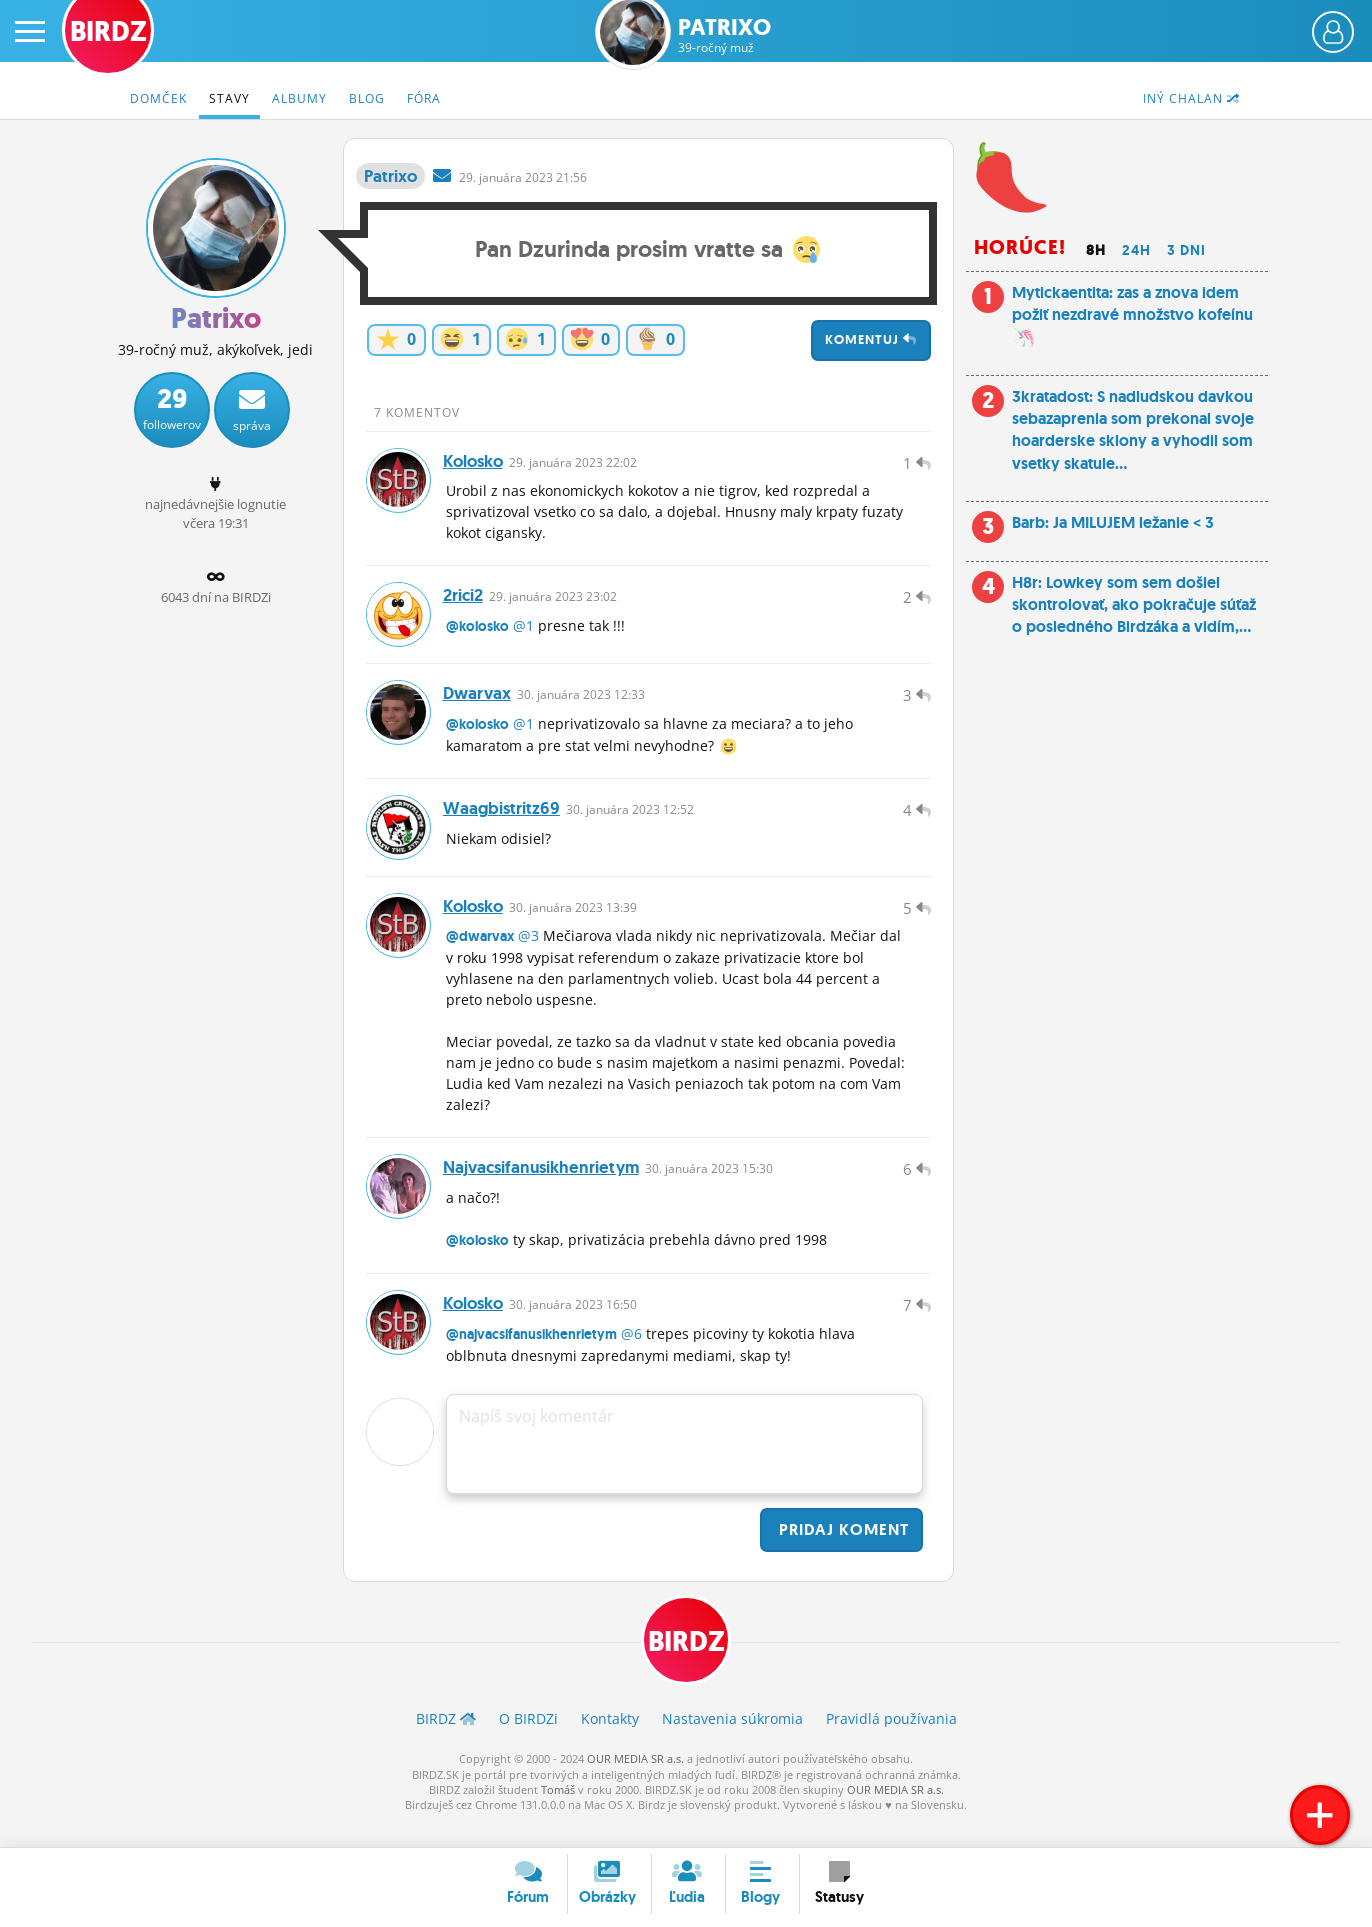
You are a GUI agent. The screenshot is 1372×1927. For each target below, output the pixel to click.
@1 (523, 632)
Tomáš (558, 1813)
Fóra (424, 98)
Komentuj (871, 339)
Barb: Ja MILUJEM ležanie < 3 (1113, 522)
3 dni (1186, 250)
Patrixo (724, 35)
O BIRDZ (528, 1743)
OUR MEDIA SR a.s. (635, 1783)
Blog (367, 98)
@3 (528, 952)
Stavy (229, 98)
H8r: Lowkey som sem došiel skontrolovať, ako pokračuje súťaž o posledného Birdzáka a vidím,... (1134, 605)
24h (1136, 250)
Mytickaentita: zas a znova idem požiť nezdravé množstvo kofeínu (1132, 315)
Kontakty (610, 1743)
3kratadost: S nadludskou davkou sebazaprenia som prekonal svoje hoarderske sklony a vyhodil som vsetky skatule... (1133, 430)
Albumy (299, 98)
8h (1096, 250)
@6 (631, 1356)
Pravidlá (891, 1743)
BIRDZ (686, 1665)
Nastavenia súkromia (732, 1743)
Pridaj (841, 1552)
